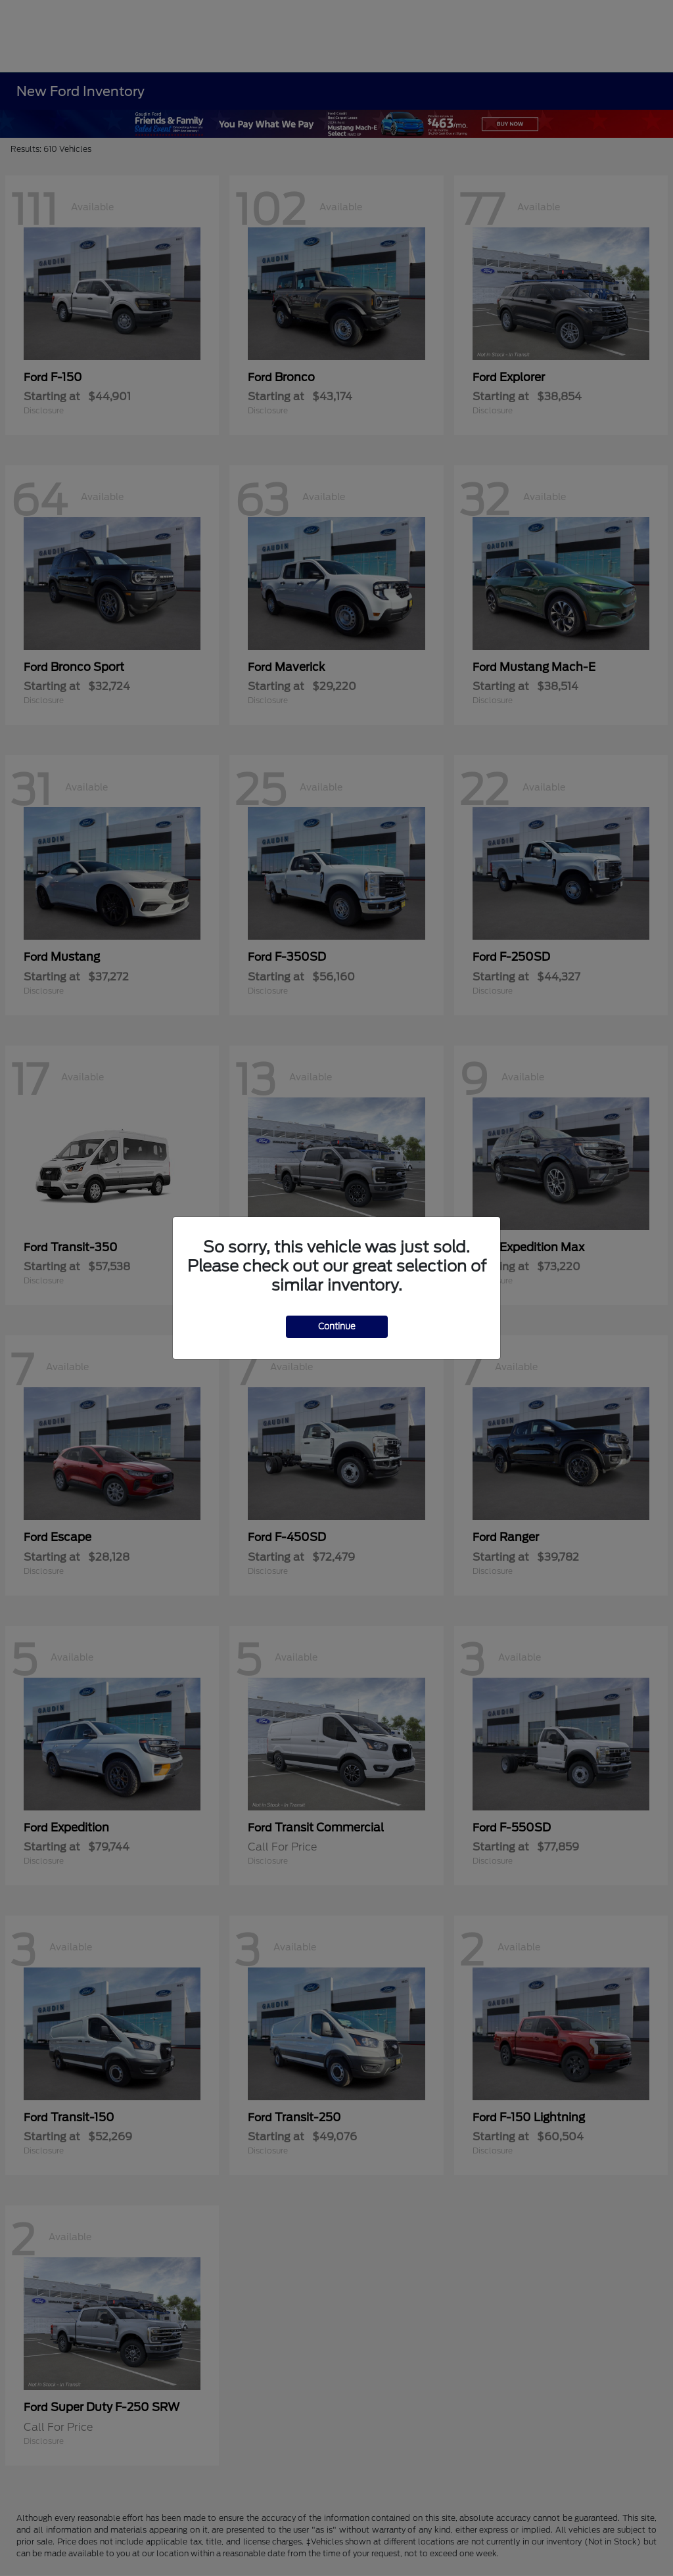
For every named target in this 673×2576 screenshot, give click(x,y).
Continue (337, 1326)
